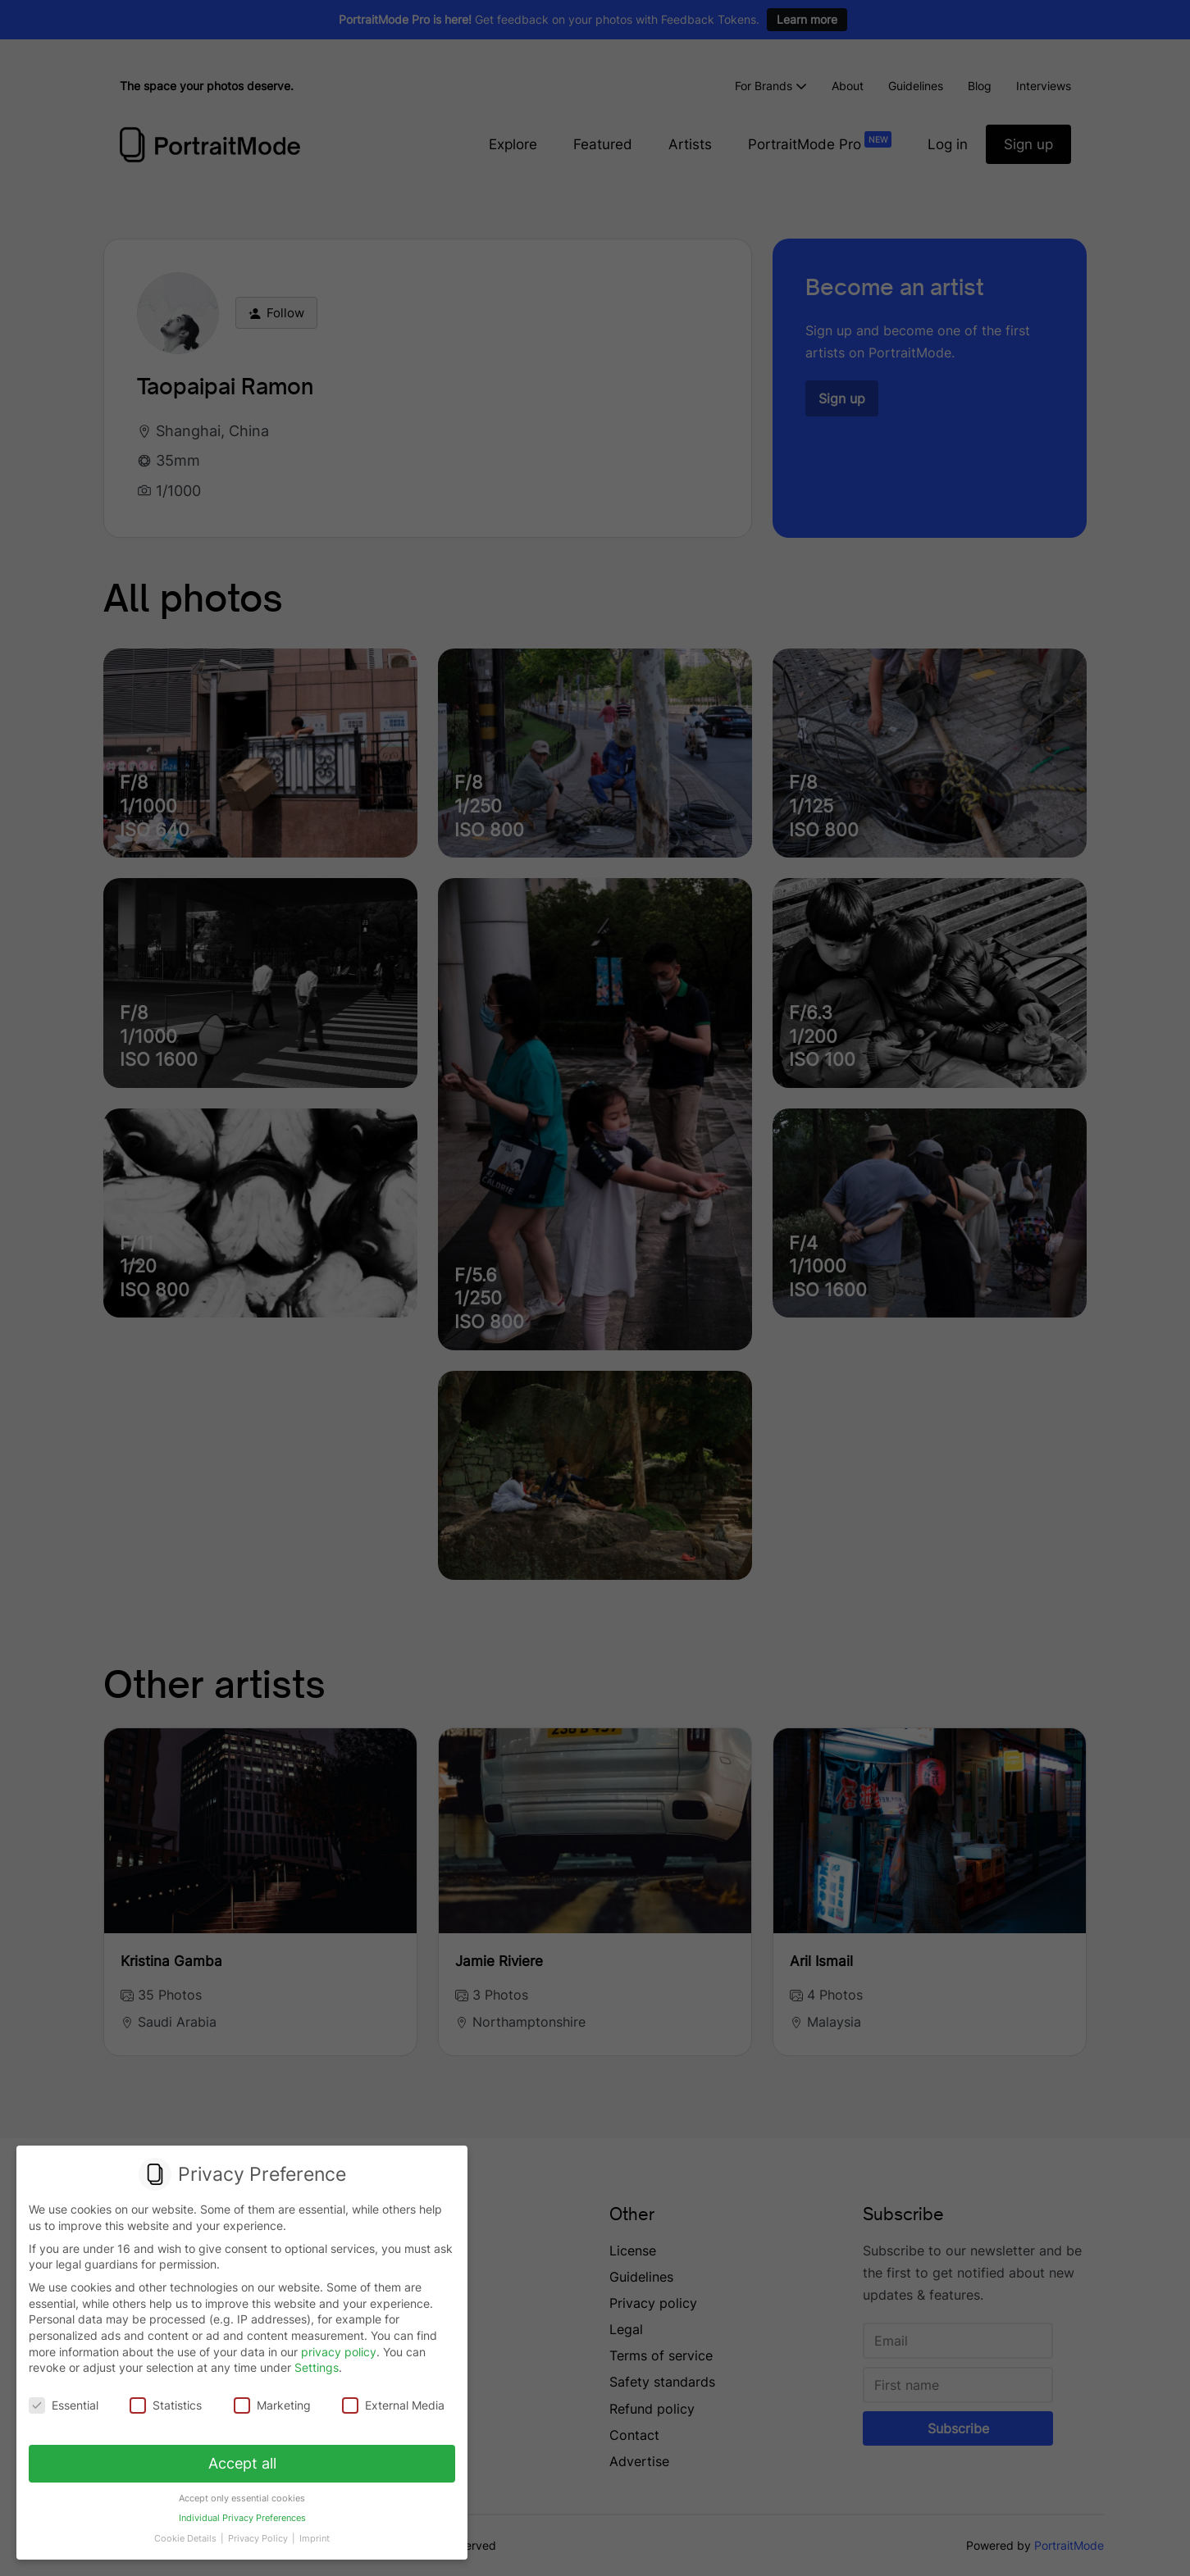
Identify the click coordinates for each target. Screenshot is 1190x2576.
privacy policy (338, 2352)
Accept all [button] (242, 2461)
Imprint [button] (312, 2533)
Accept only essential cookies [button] (242, 2495)
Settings (316, 2368)
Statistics (166, 2405)
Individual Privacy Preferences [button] (241, 2514)
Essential (65, 2405)
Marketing (272, 2405)
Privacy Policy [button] (258, 2533)
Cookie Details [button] (188, 2533)
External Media (392, 2405)
